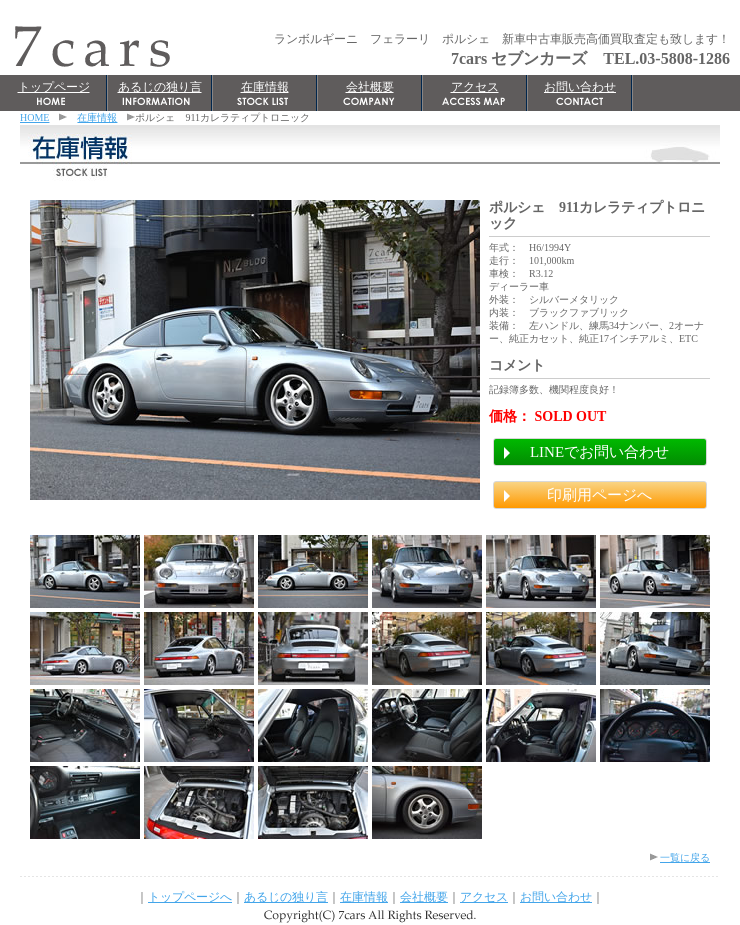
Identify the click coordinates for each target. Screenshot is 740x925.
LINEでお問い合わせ (599, 452)
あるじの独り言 (160, 87)
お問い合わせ (580, 87)
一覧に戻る (685, 857)
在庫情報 (265, 87)
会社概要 (370, 87)
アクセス (475, 87)
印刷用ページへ (599, 495)
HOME (34, 117)
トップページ (54, 87)
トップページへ (190, 897)
